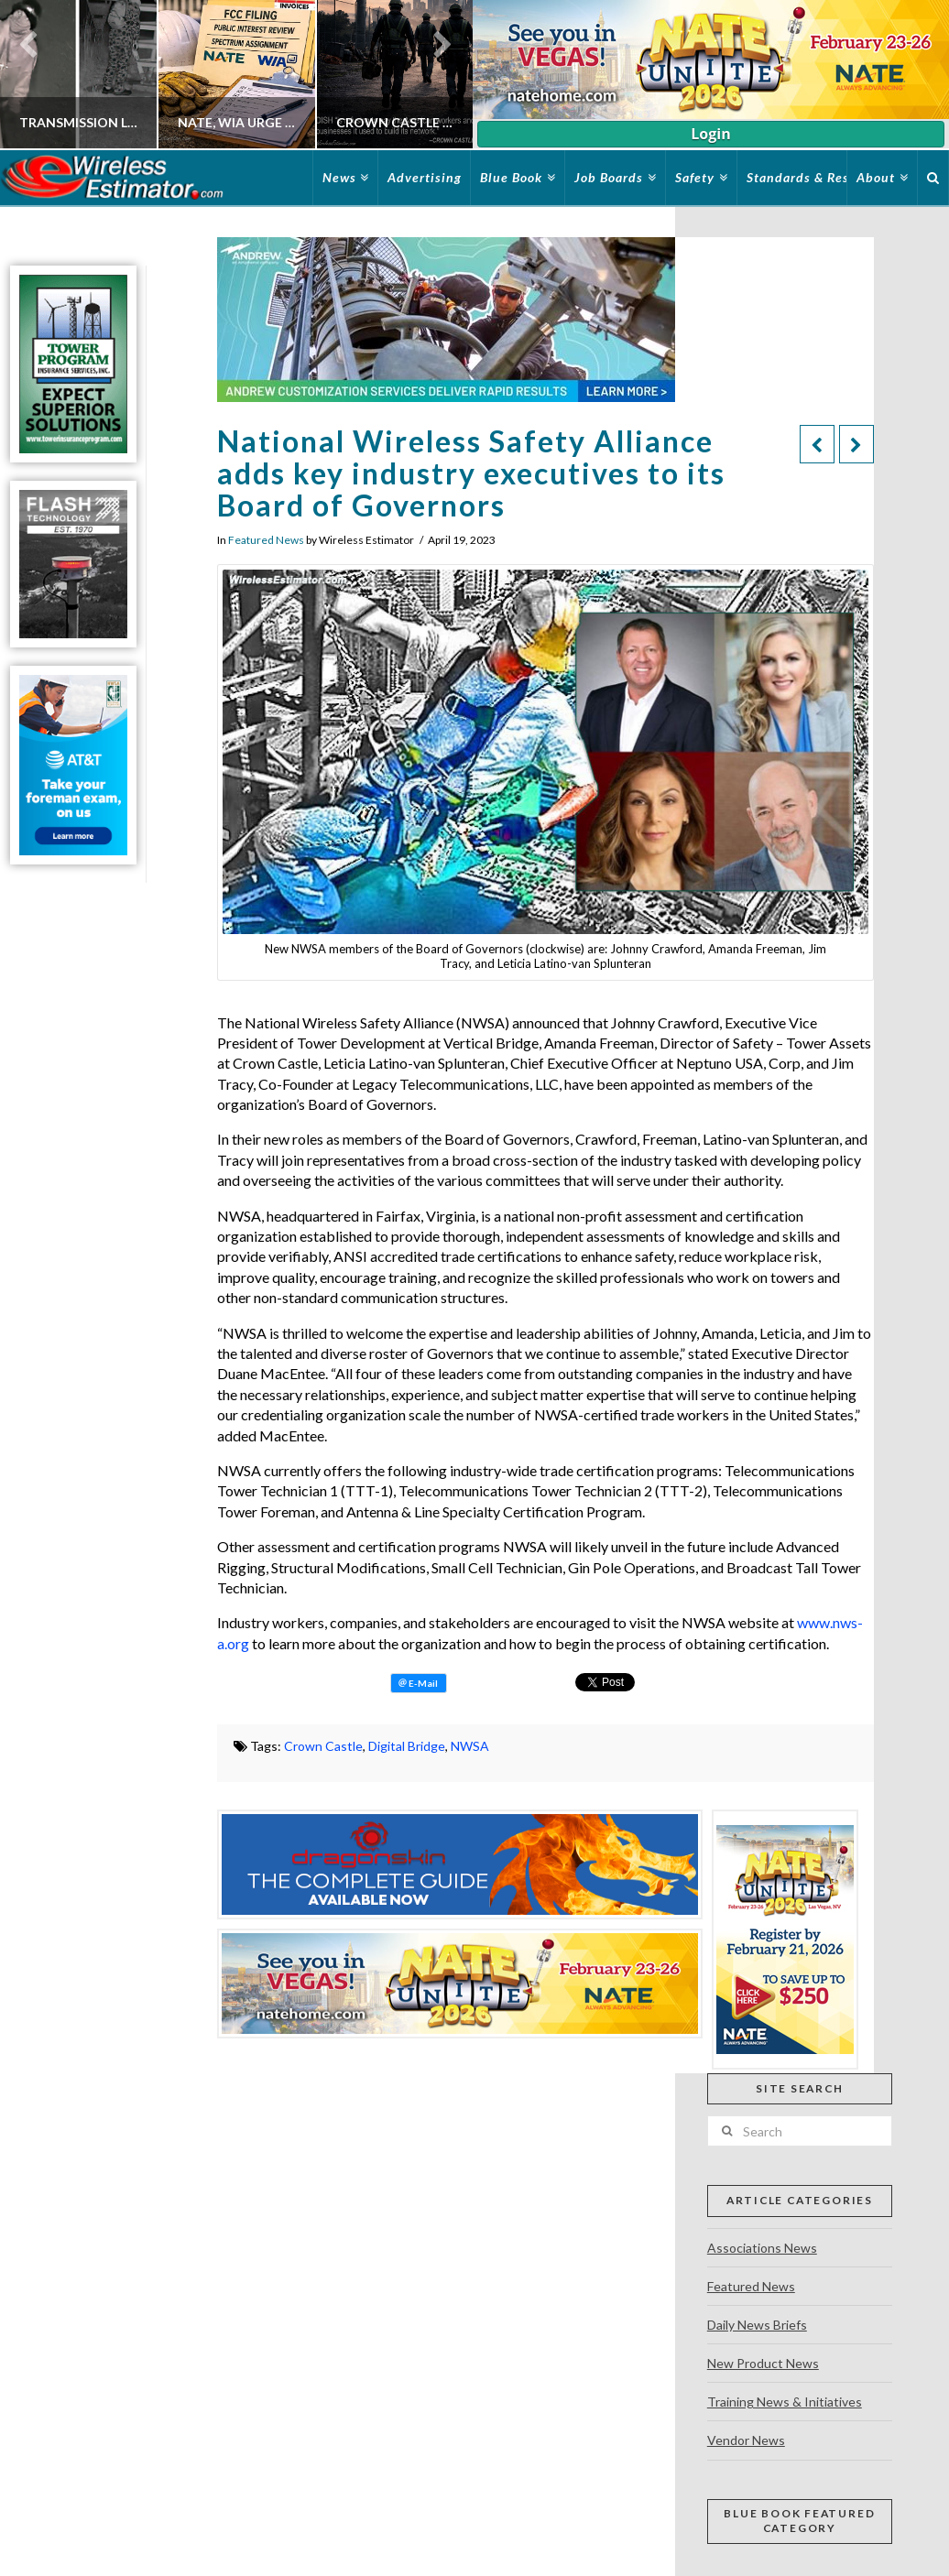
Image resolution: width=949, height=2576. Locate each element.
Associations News (762, 2247)
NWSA (470, 1746)
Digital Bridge (406, 1746)
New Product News (763, 2363)
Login (710, 134)
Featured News (266, 540)
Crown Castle (323, 1746)
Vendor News (746, 2440)
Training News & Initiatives (784, 2401)
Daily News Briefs (757, 2324)
